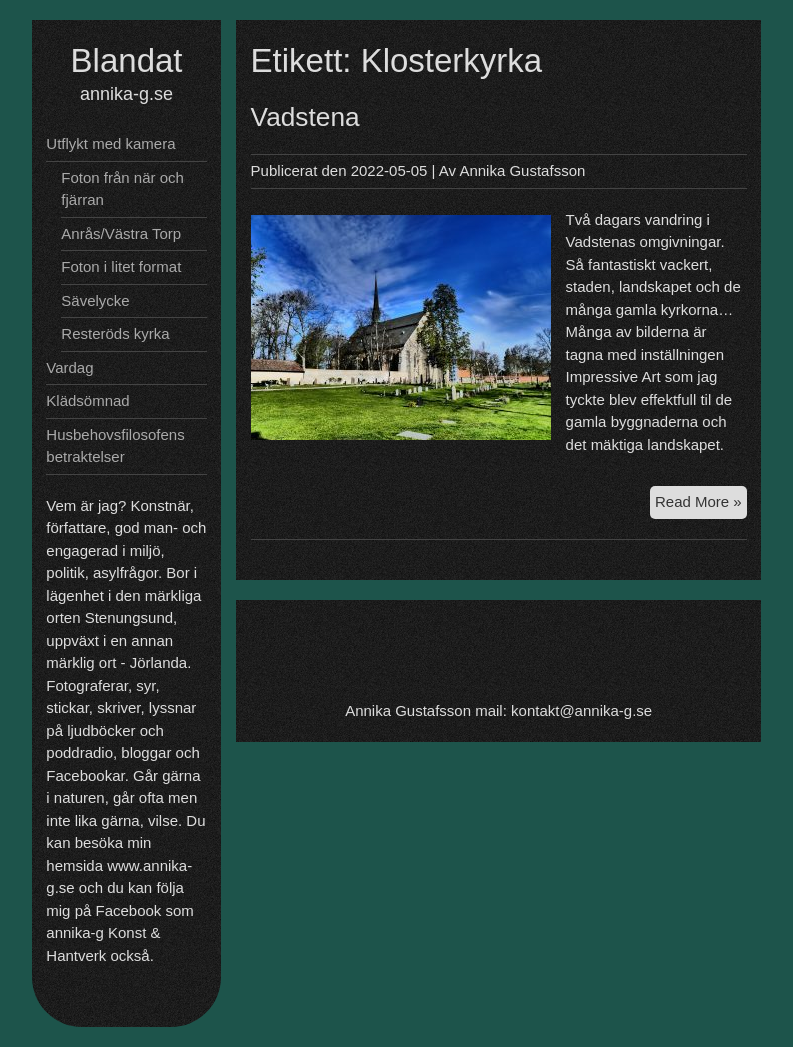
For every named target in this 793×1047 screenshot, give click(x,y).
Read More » (701, 500)
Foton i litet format (121, 266)
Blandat (127, 60)
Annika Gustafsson (522, 170)
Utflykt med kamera (110, 143)
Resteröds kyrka (115, 333)
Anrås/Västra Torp (121, 233)
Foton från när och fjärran (122, 189)
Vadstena (305, 117)
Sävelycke (95, 300)
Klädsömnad (87, 400)
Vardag (69, 367)
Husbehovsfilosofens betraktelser (115, 446)
